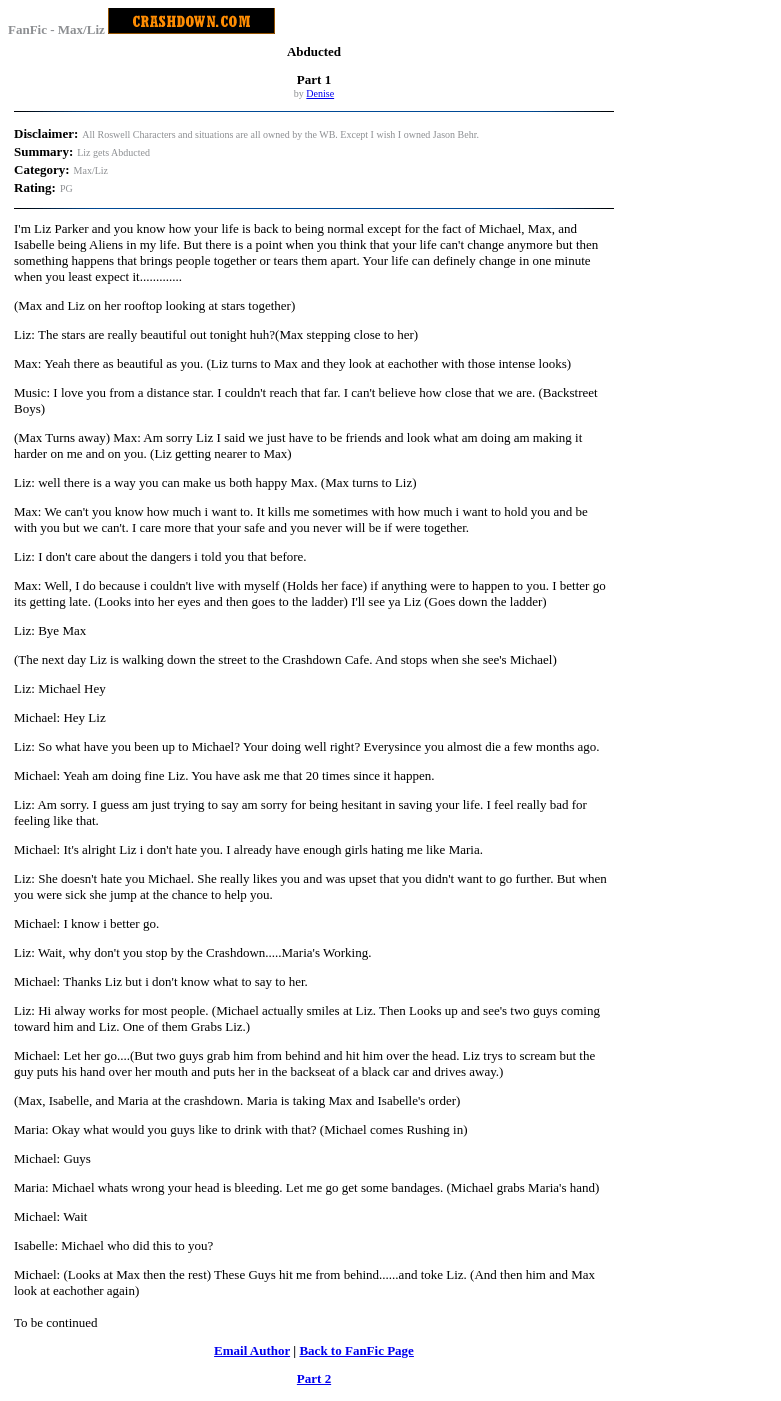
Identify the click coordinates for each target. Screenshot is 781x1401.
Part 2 (314, 1378)
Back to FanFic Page (356, 1350)
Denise (320, 93)
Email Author (252, 1350)
